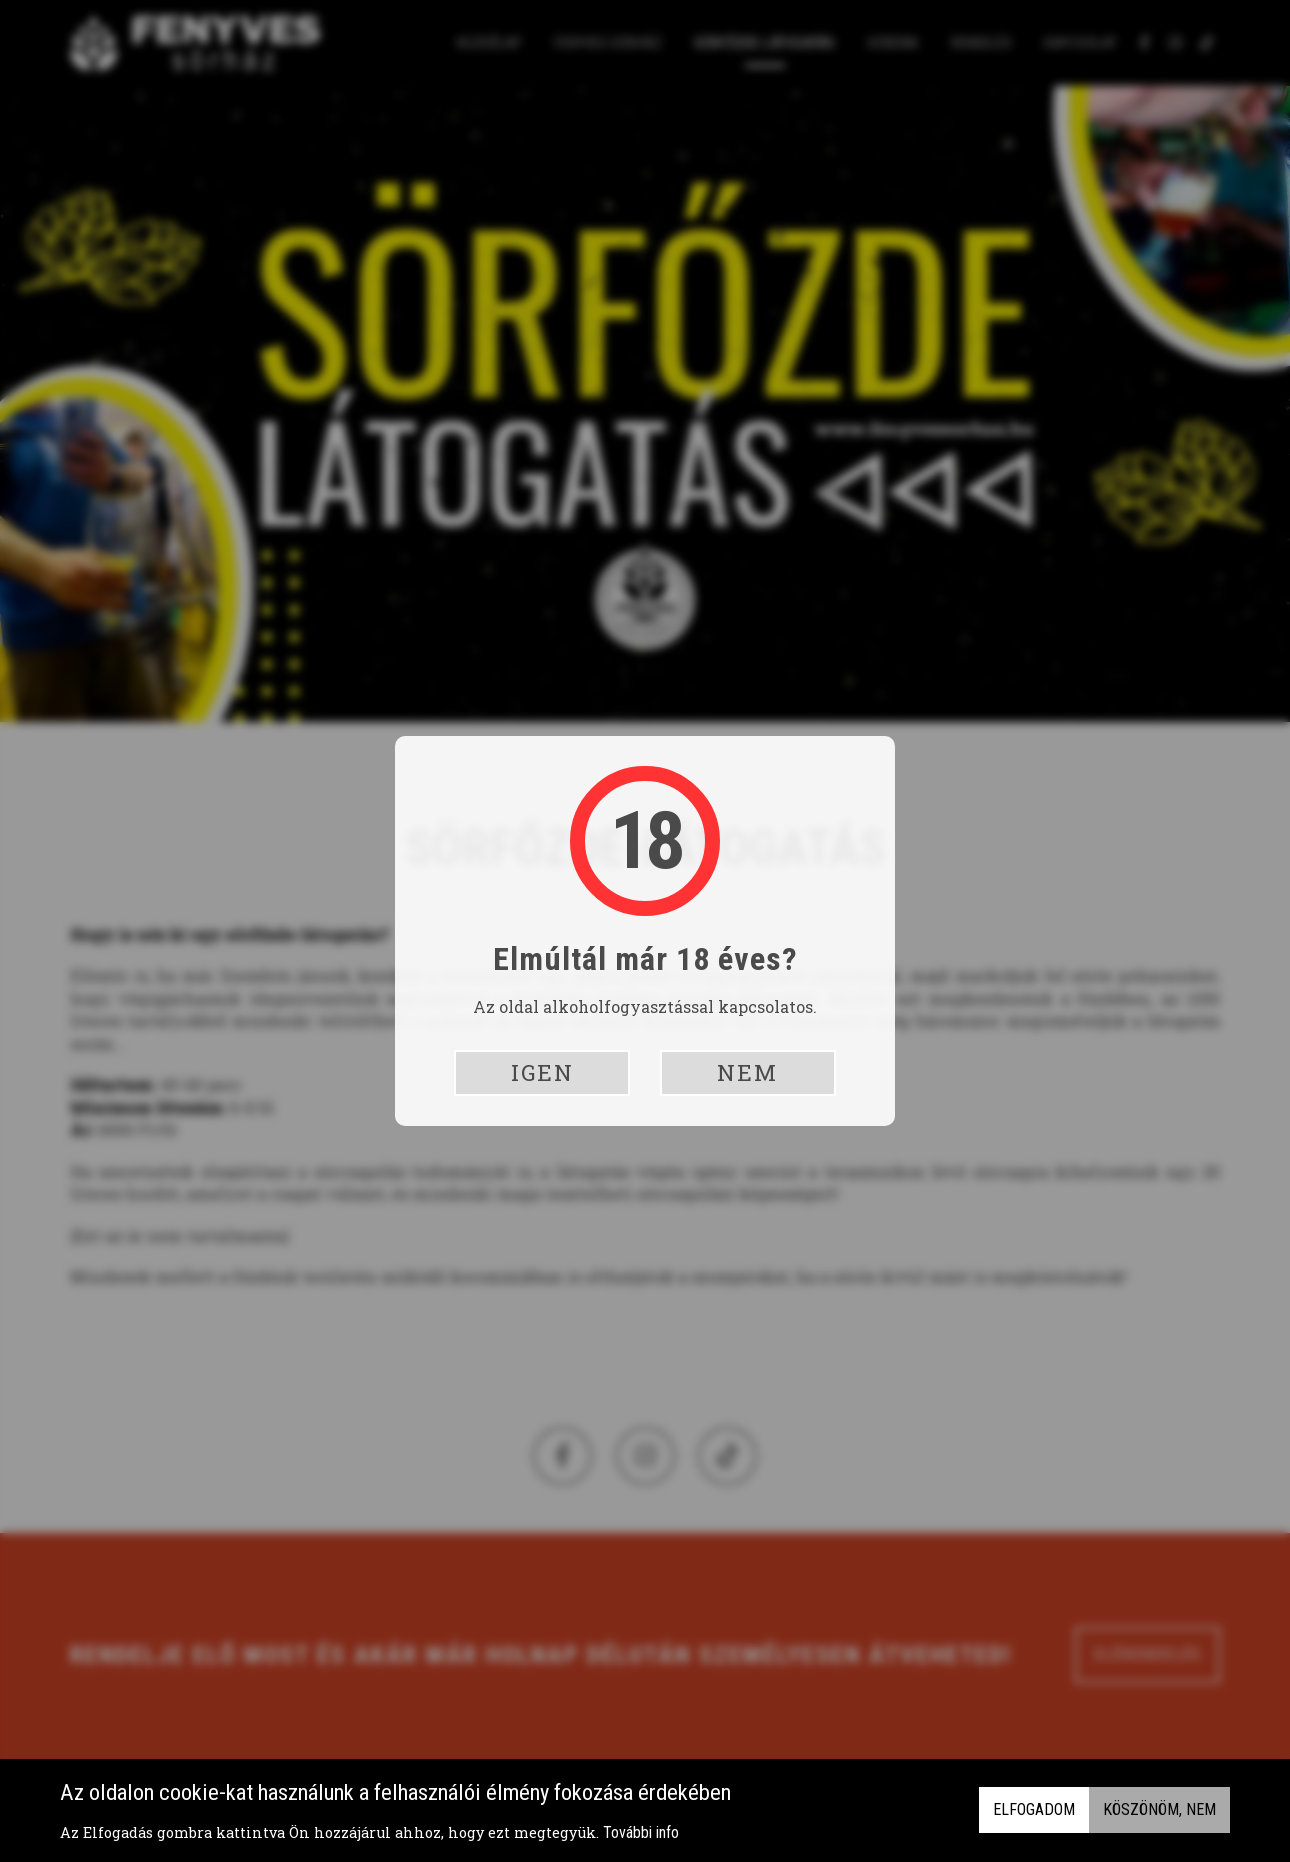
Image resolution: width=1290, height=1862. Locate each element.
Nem (747, 1072)
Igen (542, 1072)
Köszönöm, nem (1159, 1810)
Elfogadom (1034, 1810)
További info (641, 1833)
